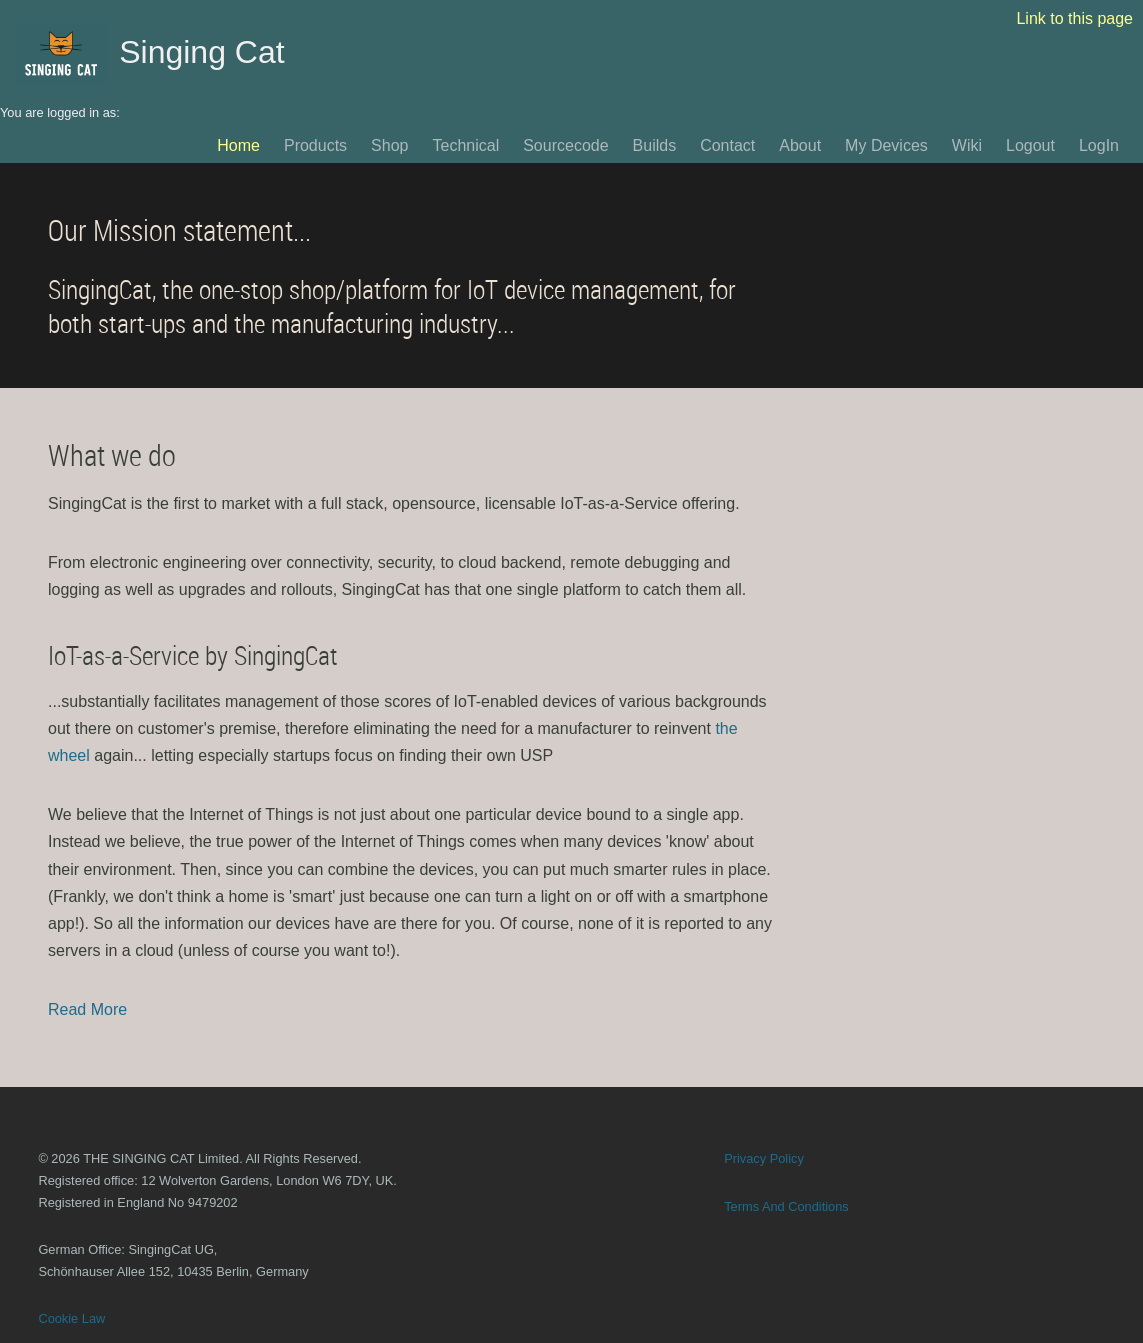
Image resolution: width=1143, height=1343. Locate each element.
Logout (1030, 145)
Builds (655, 145)
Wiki (967, 145)
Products (315, 145)
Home (238, 145)
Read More (87, 1009)
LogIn (1099, 145)
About (800, 145)
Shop (389, 145)
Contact (727, 145)
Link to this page (1074, 18)
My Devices (886, 145)
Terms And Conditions (786, 1206)
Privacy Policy (764, 1158)
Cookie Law (71, 1318)
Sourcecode (565, 145)
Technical (465, 145)
